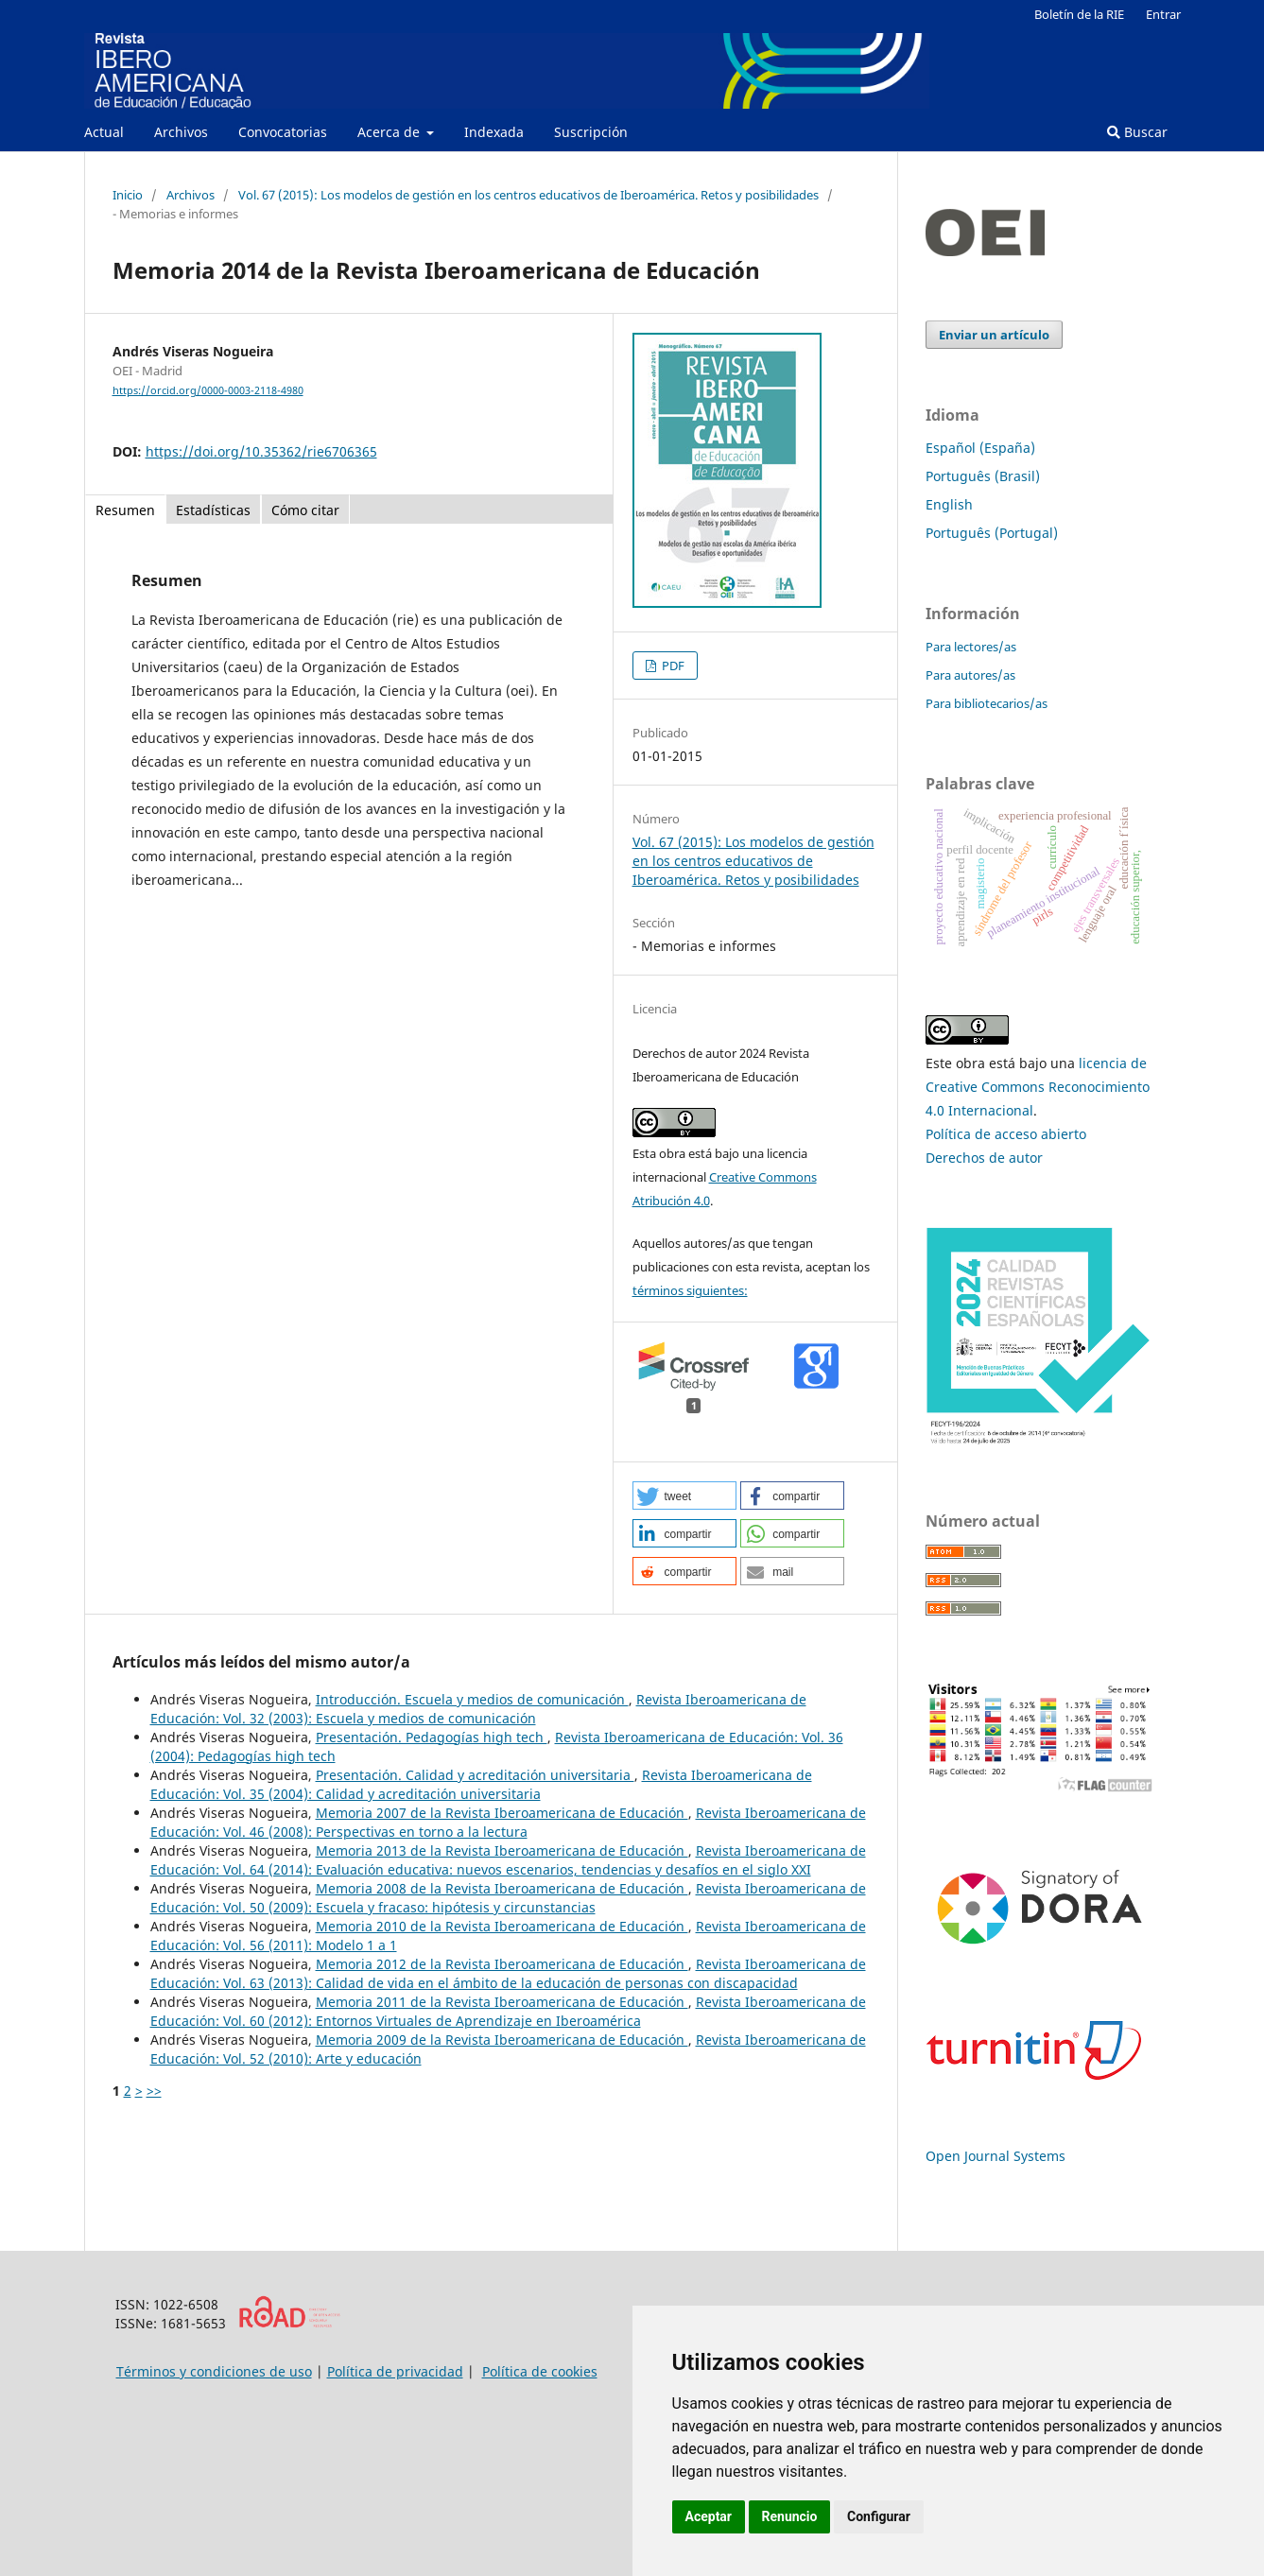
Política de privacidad (395, 2371)
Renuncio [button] (790, 2516)
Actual (104, 132)
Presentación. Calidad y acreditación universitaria (475, 1775)
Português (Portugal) (992, 533)
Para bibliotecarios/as (987, 703)
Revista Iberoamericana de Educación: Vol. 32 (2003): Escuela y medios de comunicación (478, 1708)
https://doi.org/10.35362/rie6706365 (261, 451)
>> (154, 2091)
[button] (684, 1495)
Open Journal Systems (995, 2156)
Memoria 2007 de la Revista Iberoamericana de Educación (502, 1813)
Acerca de (390, 132)
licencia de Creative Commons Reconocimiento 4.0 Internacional (1038, 1086)
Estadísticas (213, 510)
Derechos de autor (984, 1158)
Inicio (128, 194)
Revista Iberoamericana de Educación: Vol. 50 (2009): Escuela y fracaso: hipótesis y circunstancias (508, 1897)
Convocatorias (282, 132)
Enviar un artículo (994, 334)
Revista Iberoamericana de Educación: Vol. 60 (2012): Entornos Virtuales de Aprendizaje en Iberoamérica (508, 2011)
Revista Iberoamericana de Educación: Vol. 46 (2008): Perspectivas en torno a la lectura (508, 1822)
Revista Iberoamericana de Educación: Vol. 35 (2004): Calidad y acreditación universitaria (481, 1784)
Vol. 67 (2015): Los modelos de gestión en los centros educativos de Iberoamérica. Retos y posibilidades (528, 194)
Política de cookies (539, 2371)
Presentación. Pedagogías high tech (431, 1737)
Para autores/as (970, 674)
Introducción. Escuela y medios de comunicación (472, 1699)
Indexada (494, 132)
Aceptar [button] (709, 2516)
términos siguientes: (690, 1290)
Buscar (1137, 132)
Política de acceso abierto (1006, 1134)
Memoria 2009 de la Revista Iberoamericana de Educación (502, 2040)
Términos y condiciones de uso (214, 2371)
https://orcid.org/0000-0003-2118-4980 (208, 390)
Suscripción (591, 132)
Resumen (125, 510)
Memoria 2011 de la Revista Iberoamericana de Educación (502, 2002)
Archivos (181, 132)
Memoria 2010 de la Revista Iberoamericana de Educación (502, 1926)
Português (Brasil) (983, 476)
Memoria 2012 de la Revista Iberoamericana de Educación (502, 1964)
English (949, 504)
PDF (671, 665)
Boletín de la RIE (1079, 14)
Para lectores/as (971, 646)
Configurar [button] (878, 2516)
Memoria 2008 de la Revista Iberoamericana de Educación (502, 1888)
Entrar (1163, 14)
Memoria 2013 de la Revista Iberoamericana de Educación (502, 1850)
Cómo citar (305, 510)
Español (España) (980, 448)
